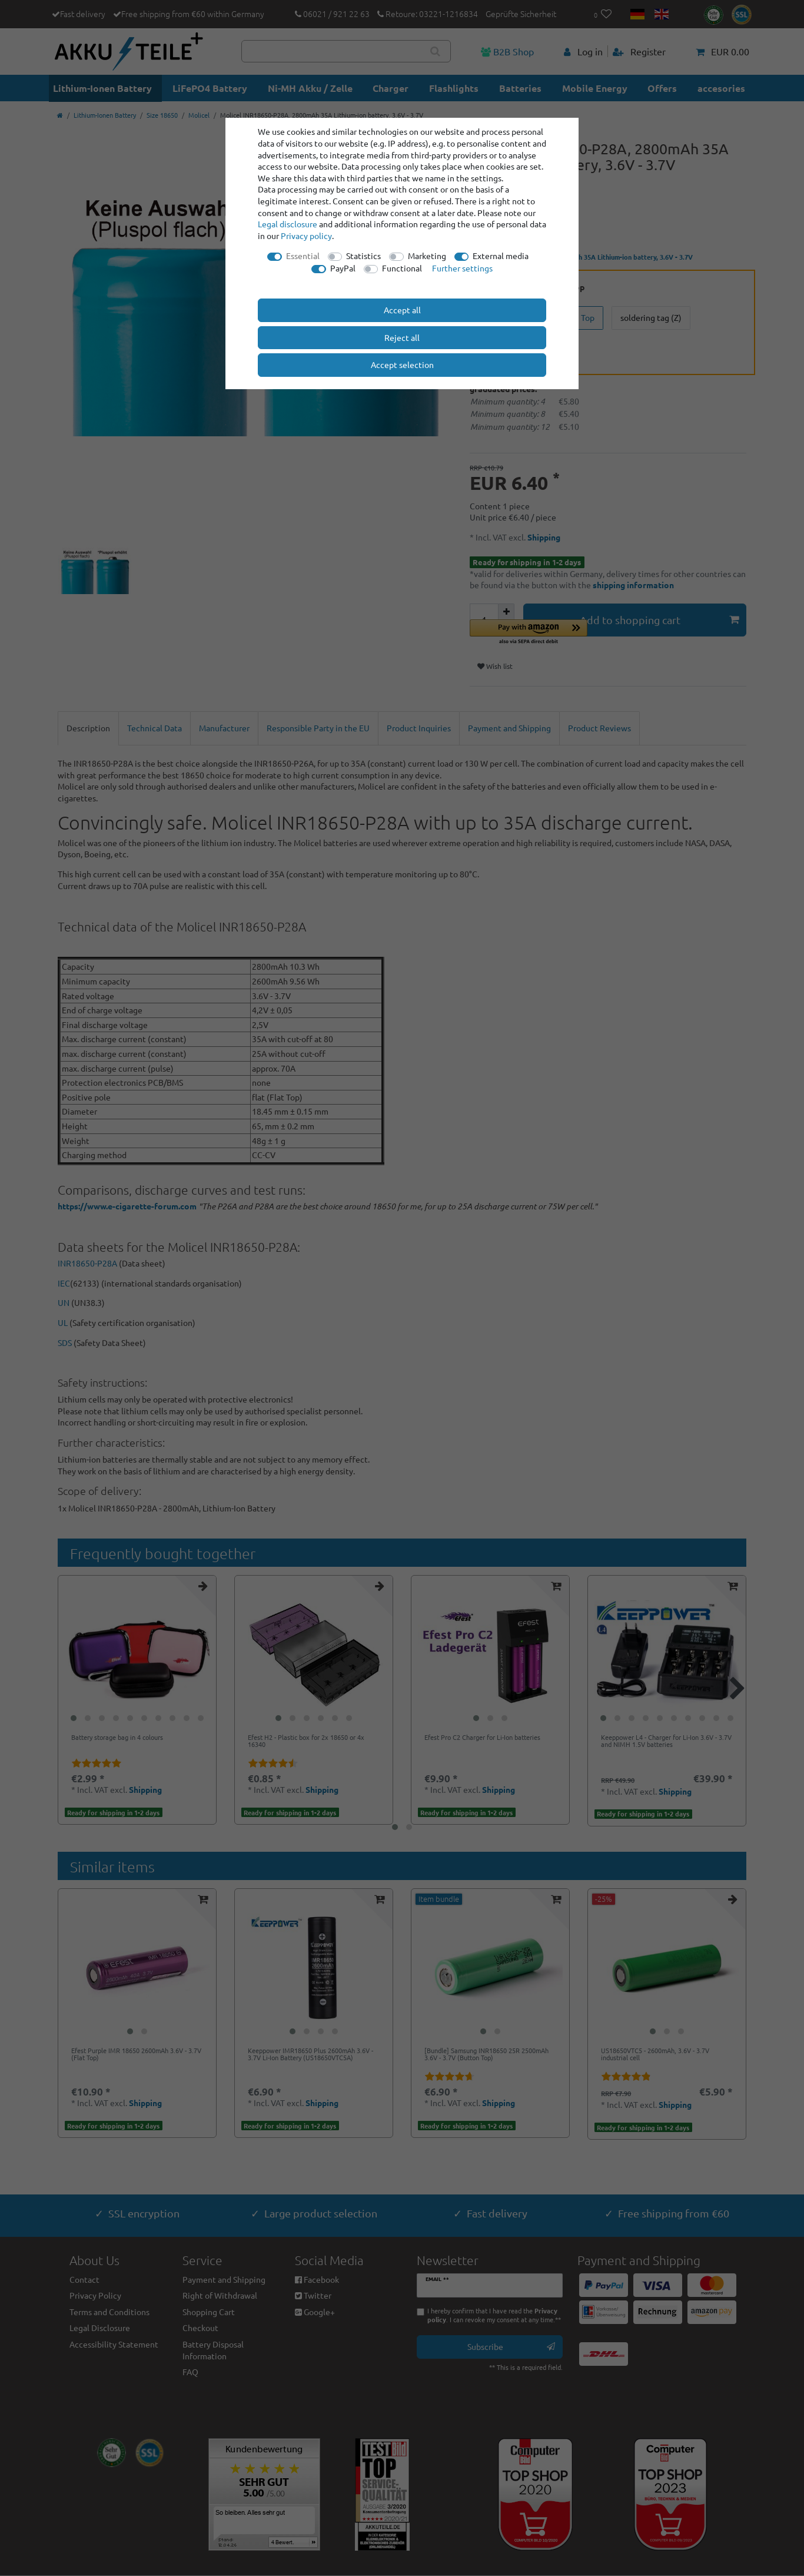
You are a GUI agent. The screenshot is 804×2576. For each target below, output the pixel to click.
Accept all (402, 309)
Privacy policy (306, 235)
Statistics (363, 255)
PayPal (343, 268)
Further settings (462, 268)
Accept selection (402, 364)
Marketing (427, 255)
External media (501, 255)
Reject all (402, 337)
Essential (303, 255)
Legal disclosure (287, 223)
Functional (402, 268)
